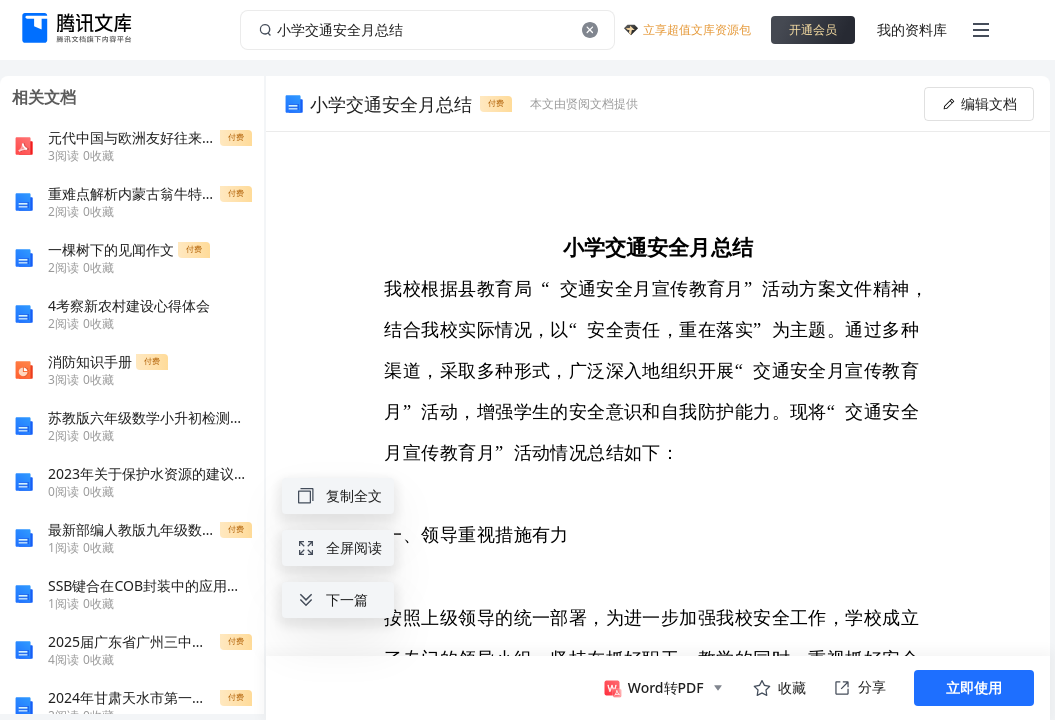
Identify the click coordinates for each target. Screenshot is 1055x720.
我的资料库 (912, 29)
